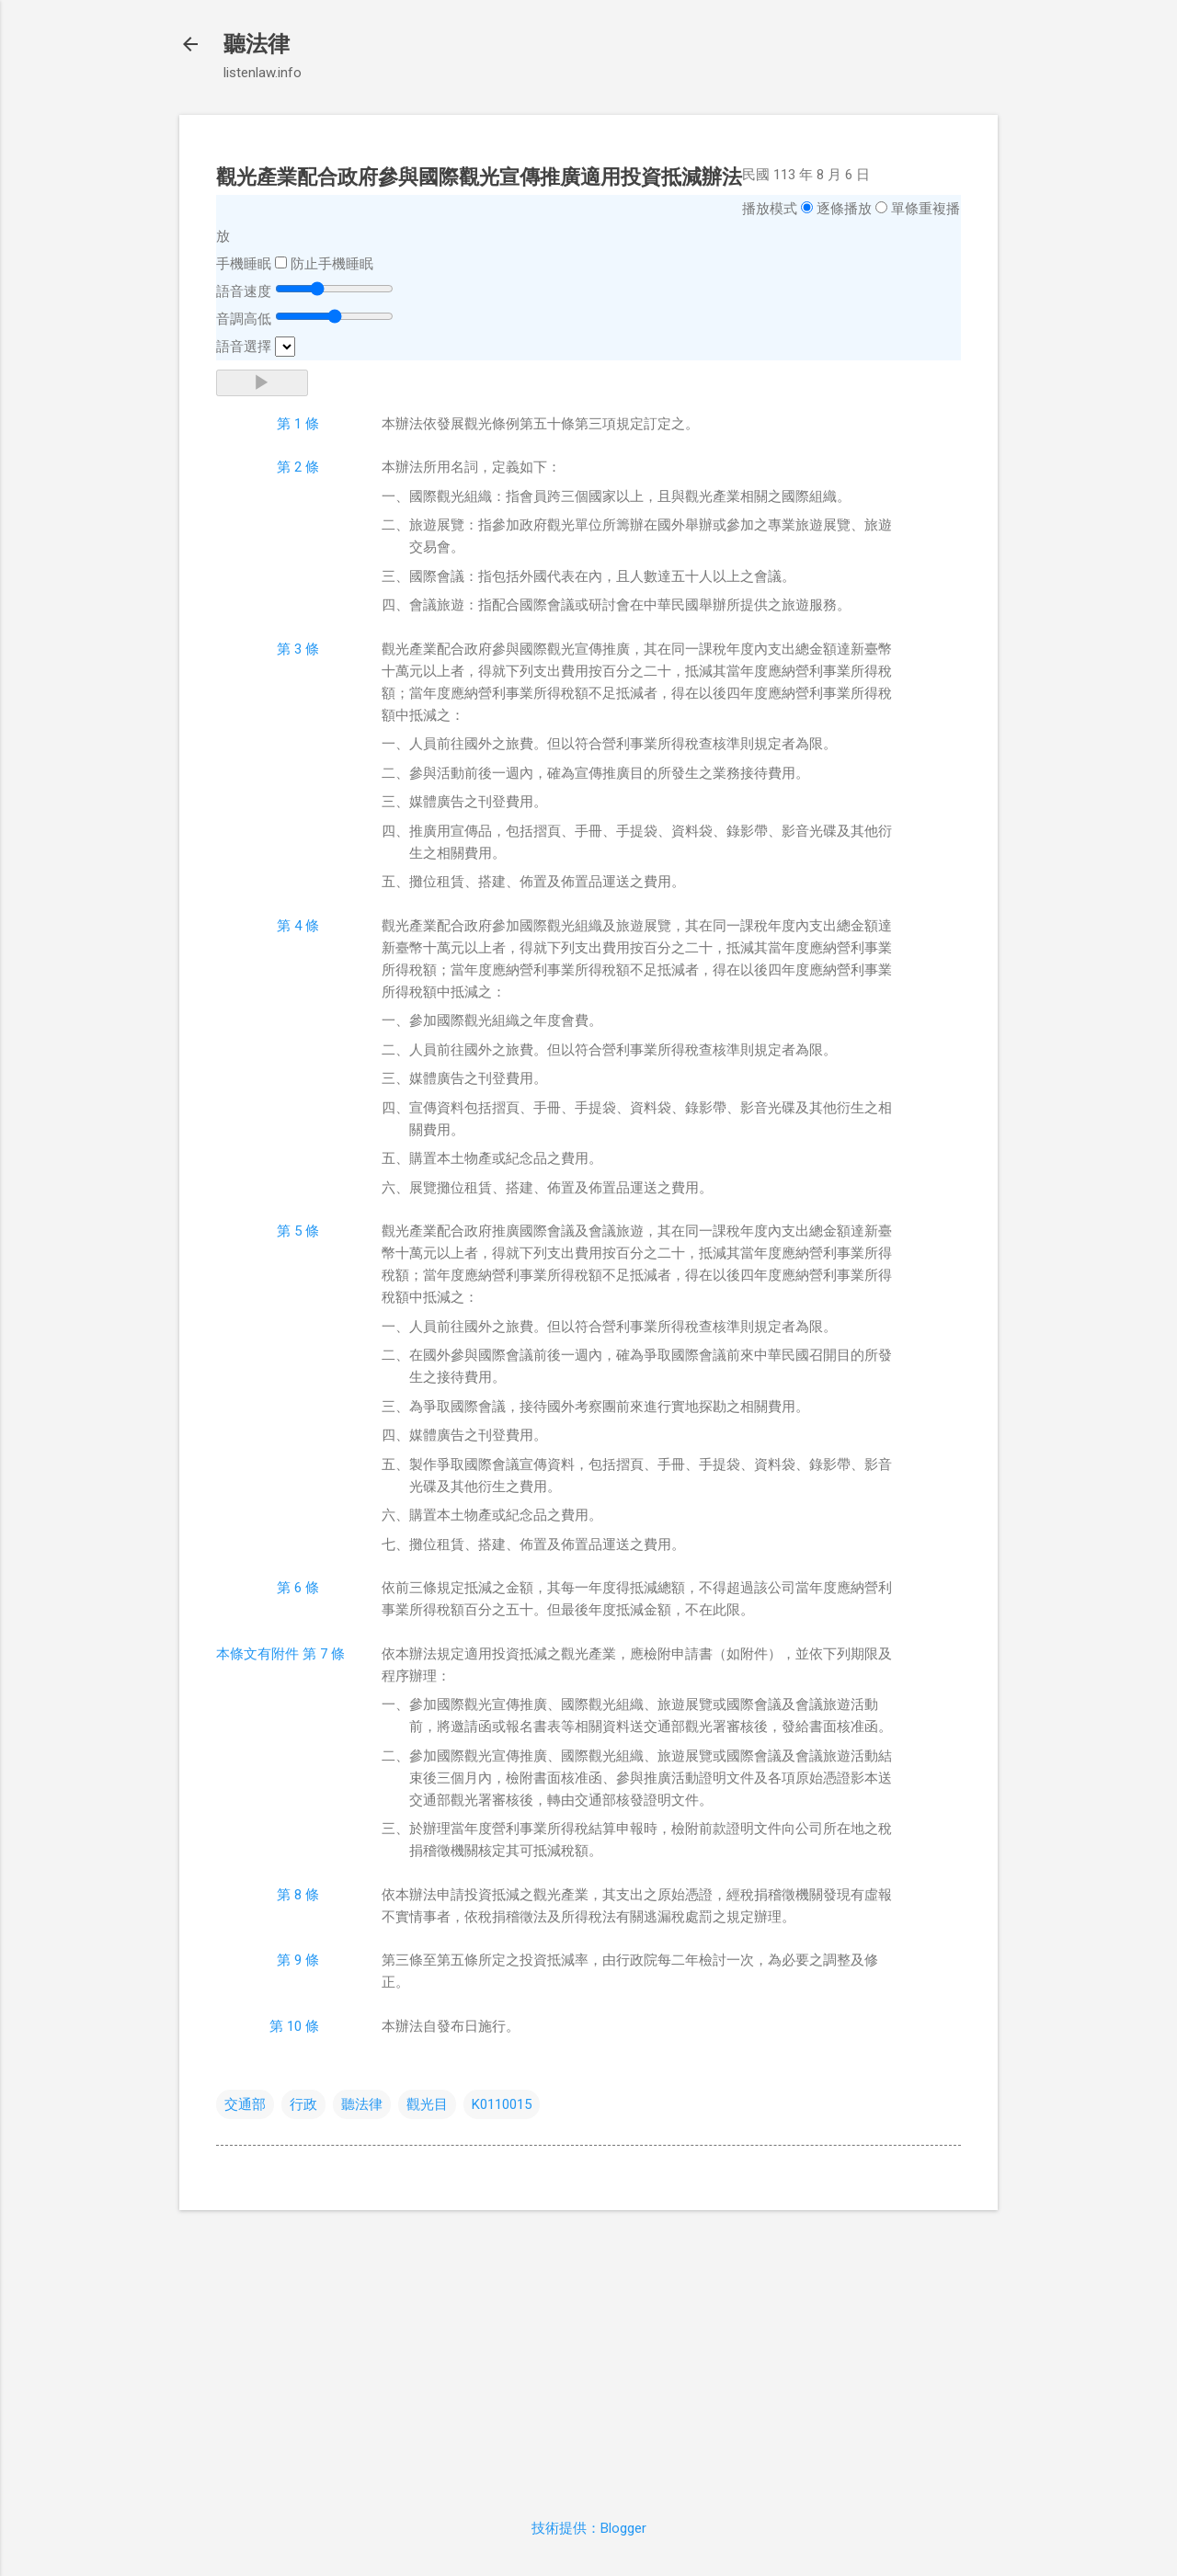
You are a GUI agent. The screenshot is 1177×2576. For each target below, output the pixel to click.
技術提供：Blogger (588, 2528)
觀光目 (427, 2104)
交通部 (245, 2104)
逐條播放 (844, 208)
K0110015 (501, 2104)
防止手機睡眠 (332, 264)
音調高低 (243, 319)
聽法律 (256, 44)
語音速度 (243, 291)
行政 (303, 2104)
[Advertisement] (588, 2353)
